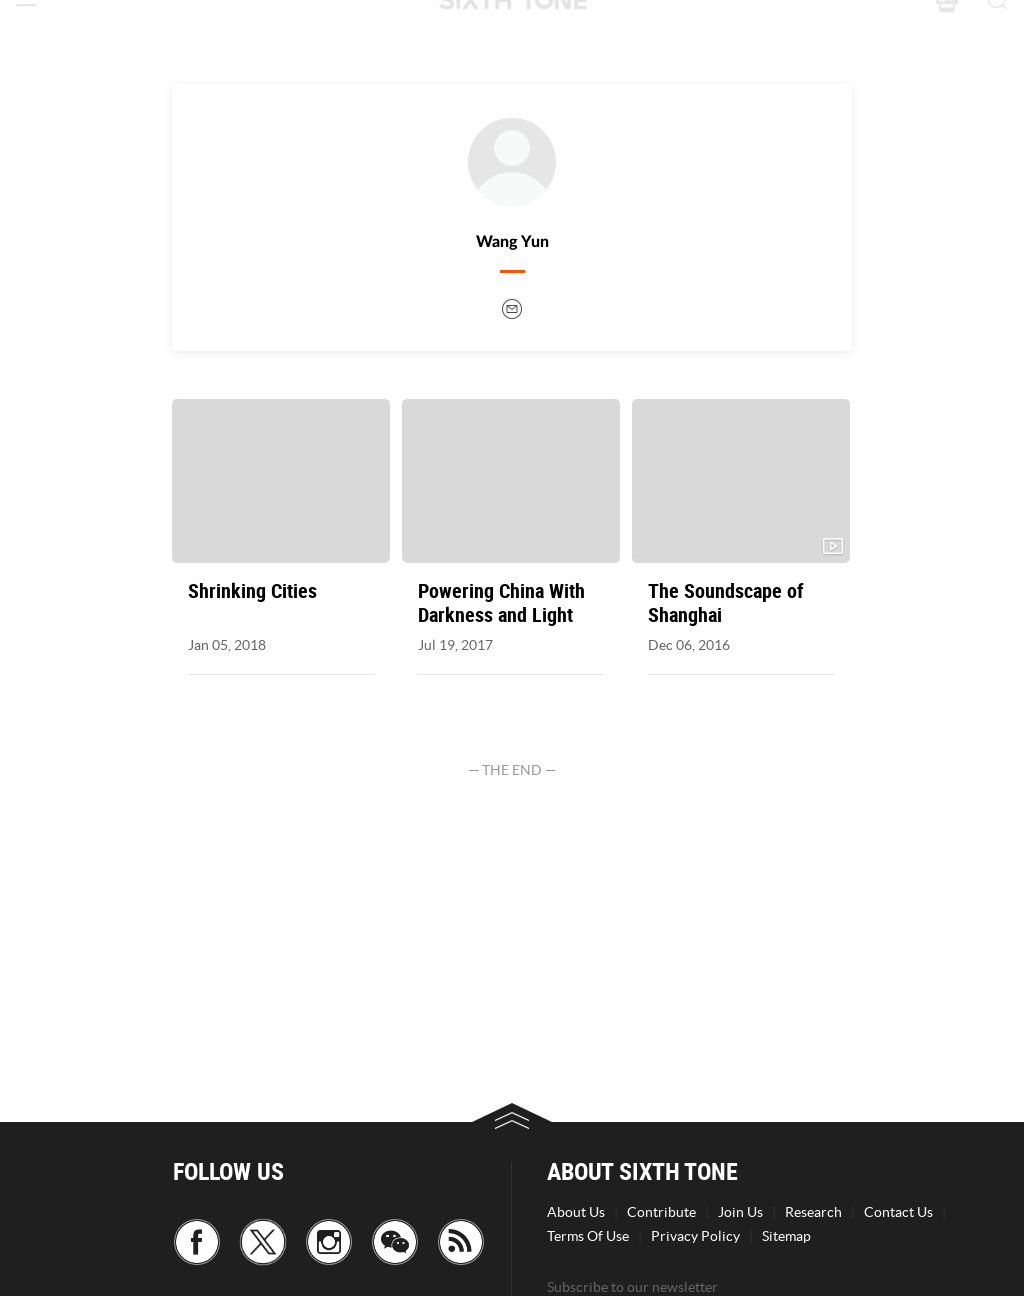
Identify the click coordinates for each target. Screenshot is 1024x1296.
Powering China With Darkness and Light (501, 603)
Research (813, 1212)
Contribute (661, 1212)
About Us (576, 1212)
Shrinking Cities (252, 591)
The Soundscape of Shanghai (726, 603)
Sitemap (786, 1236)
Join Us (740, 1212)
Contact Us (898, 1212)
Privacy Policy (695, 1236)
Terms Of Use (588, 1236)
